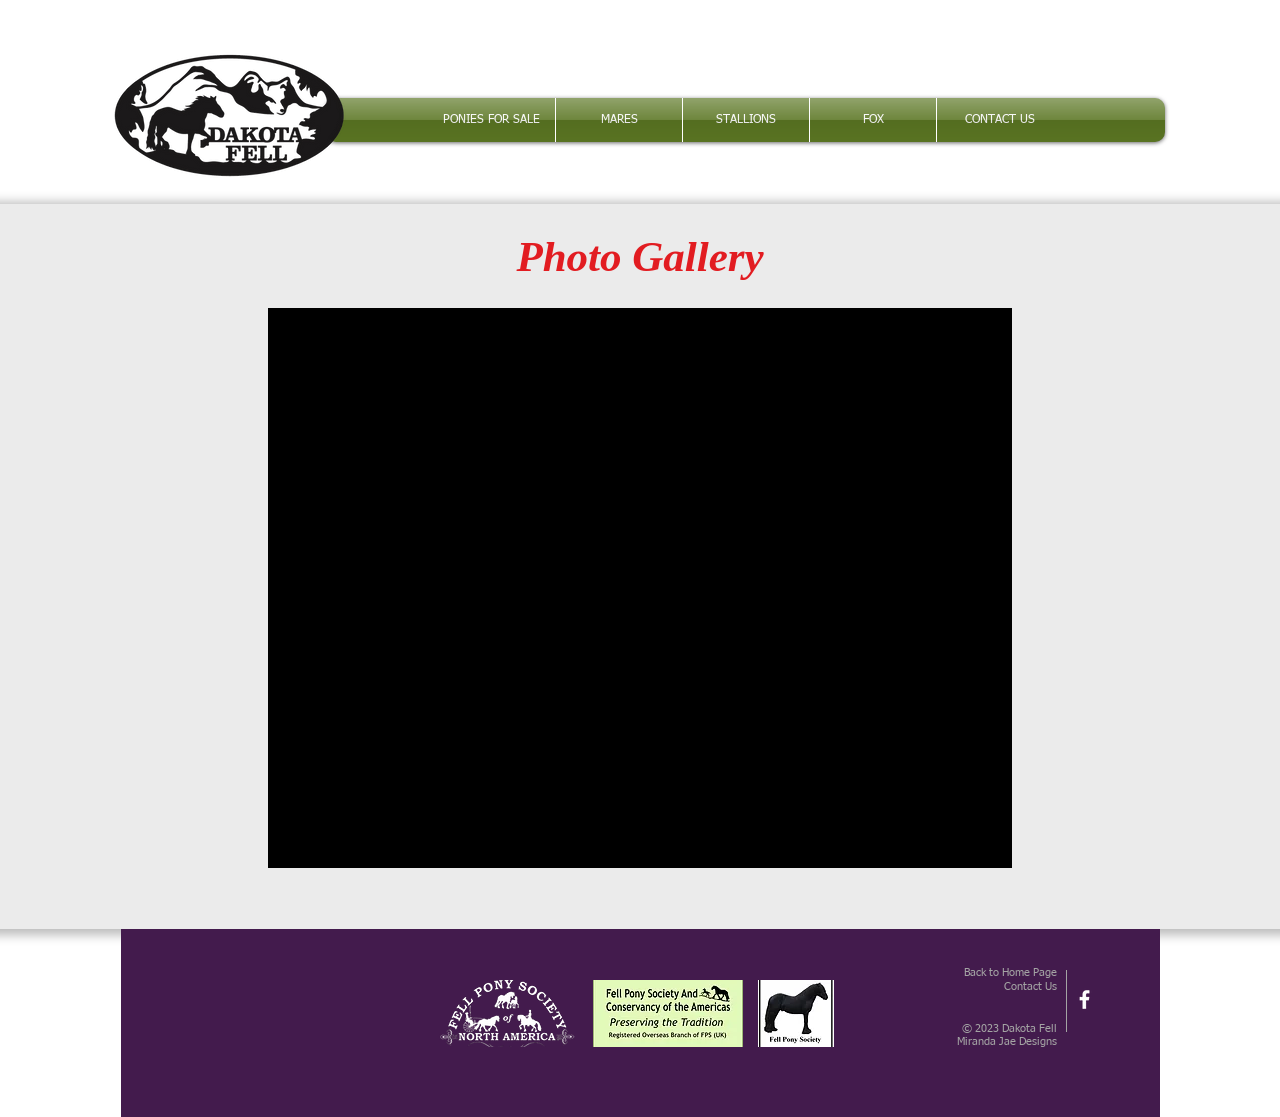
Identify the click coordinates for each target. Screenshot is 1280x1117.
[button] (619, 120)
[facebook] (1084, 999)
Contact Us (1030, 986)
